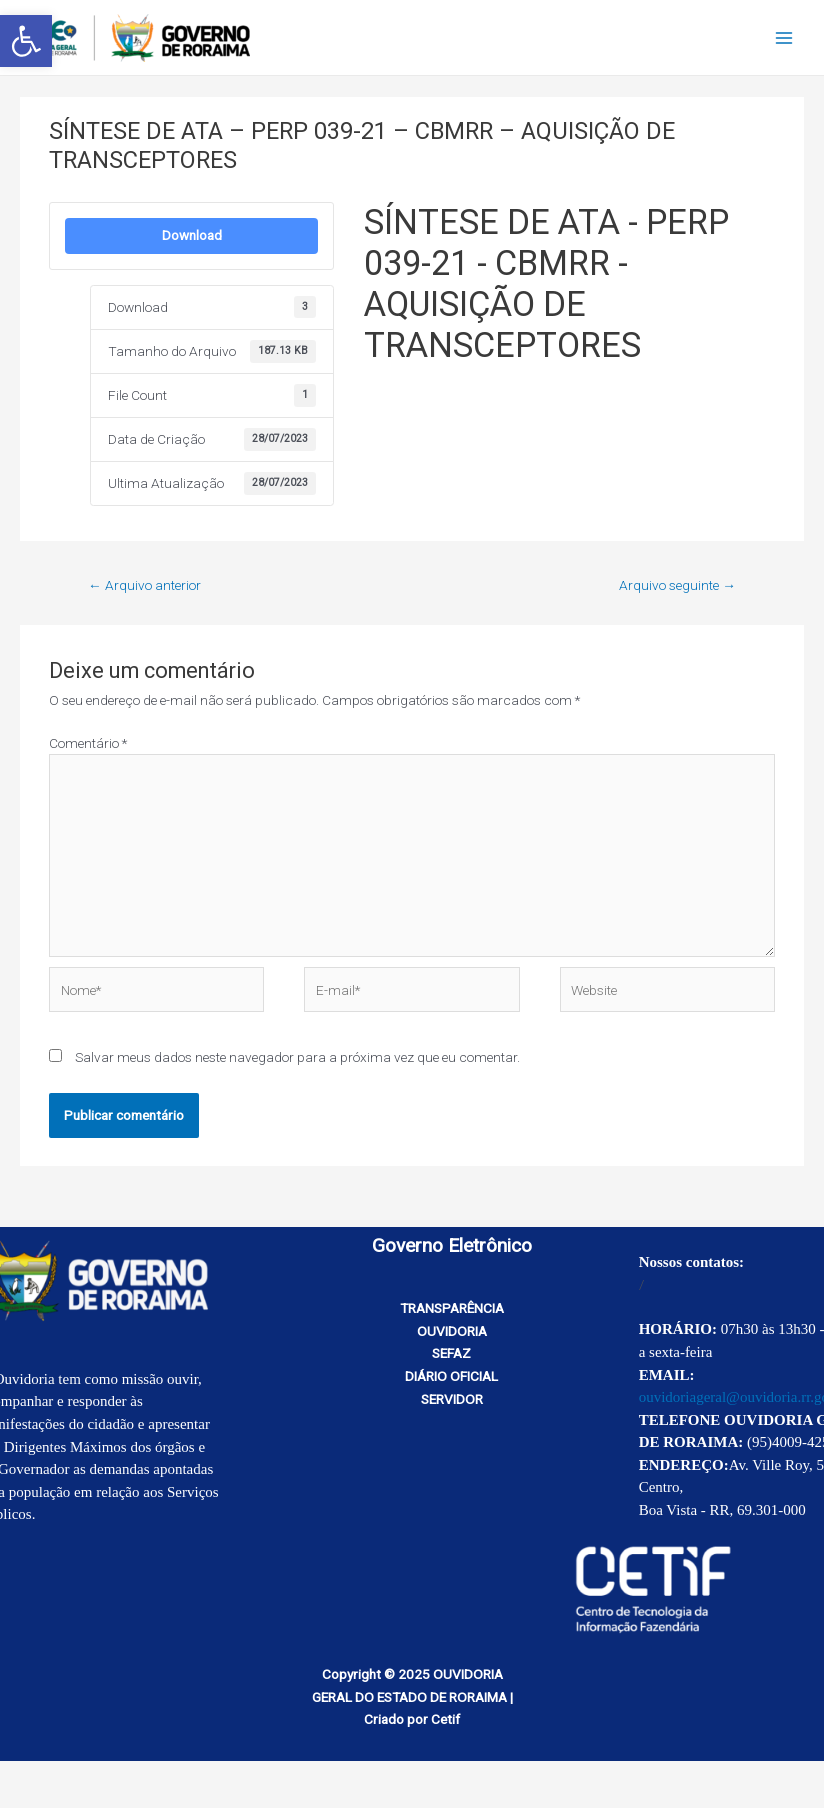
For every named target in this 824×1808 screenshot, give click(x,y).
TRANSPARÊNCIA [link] (452, 1308)
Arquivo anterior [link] (144, 585)
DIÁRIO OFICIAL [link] (451, 1376)
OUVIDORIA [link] (452, 1331)
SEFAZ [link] (451, 1353)
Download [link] (192, 235)
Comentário (88, 743)
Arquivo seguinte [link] (677, 585)
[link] (26, 41)
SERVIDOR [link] (452, 1399)
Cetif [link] (445, 1719)
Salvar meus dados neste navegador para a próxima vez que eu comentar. (297, 1057)
